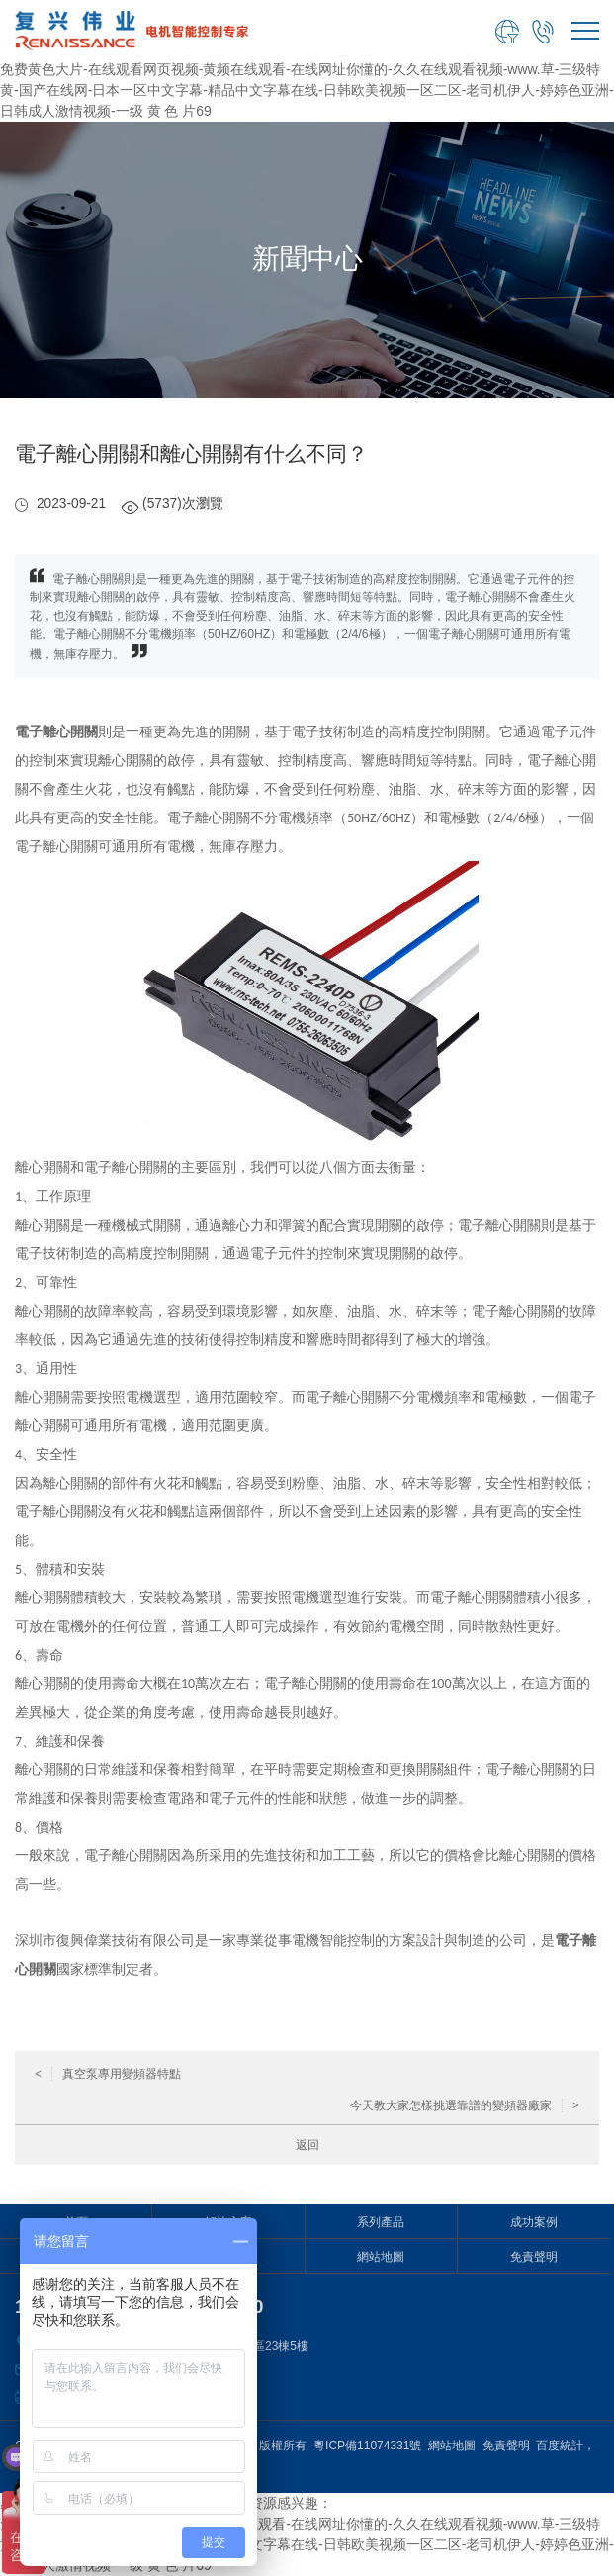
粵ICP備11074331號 (367, 2445)
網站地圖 (380, 2257)
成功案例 (534, 2222)
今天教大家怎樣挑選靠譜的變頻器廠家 (464, 2105)
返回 (307, 2145)
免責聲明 (534, 2257)
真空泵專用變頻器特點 (108, 2074)
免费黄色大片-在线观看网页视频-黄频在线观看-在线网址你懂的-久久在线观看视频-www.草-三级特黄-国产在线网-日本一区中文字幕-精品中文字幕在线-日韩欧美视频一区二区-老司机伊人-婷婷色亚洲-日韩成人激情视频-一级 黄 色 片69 (307, 90)
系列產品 (380, 2222)
